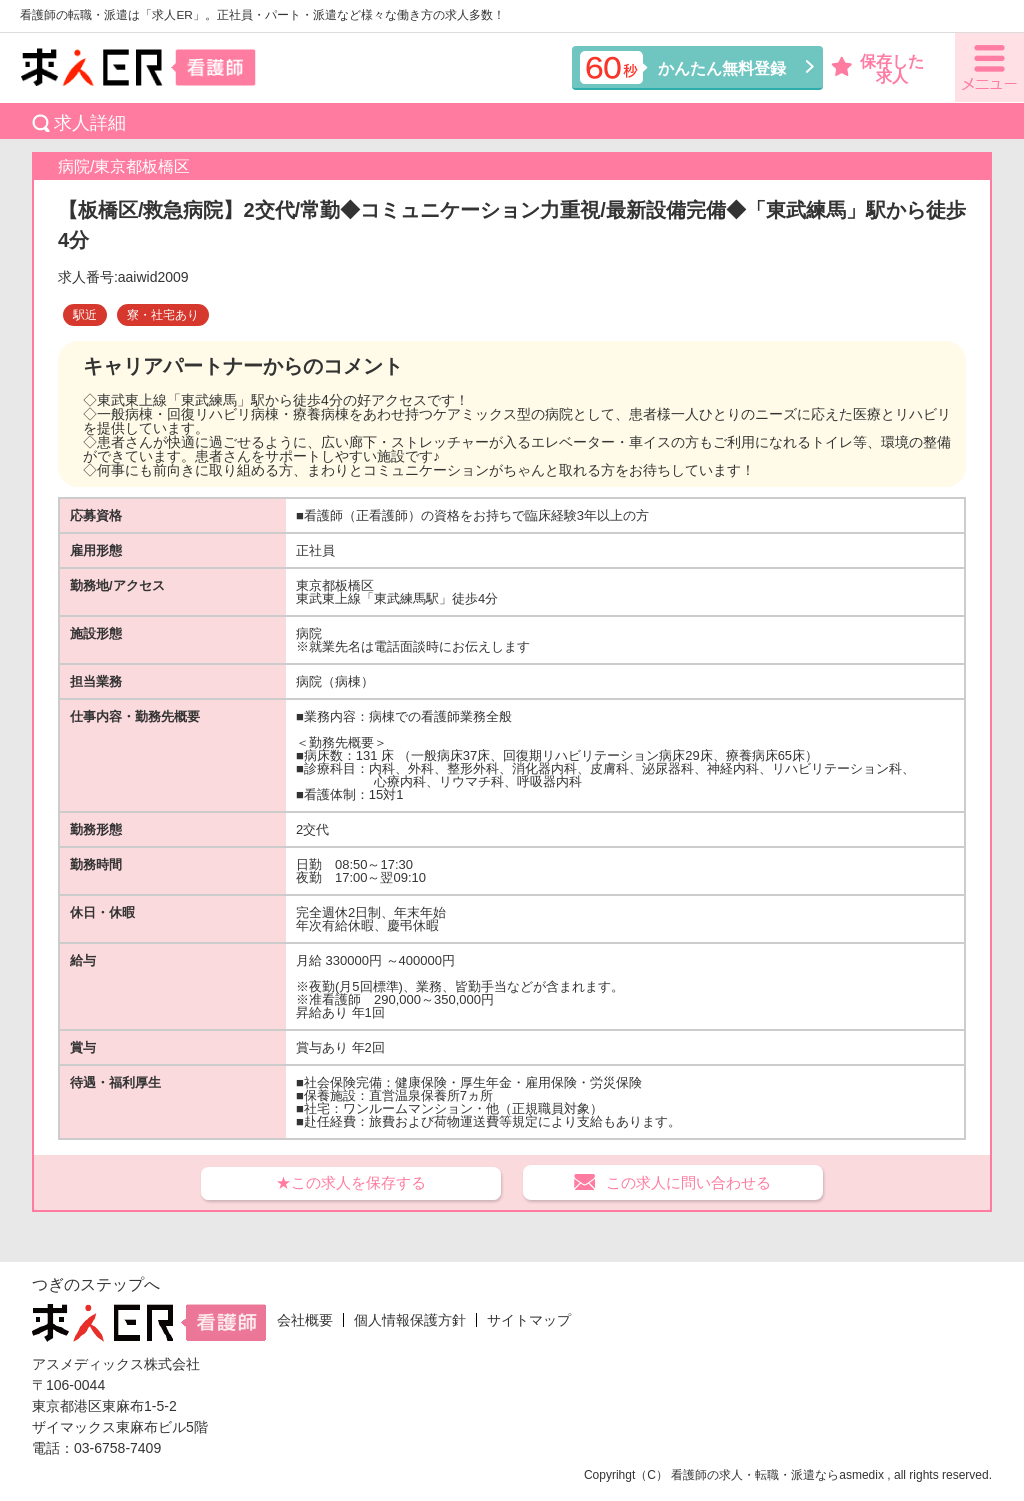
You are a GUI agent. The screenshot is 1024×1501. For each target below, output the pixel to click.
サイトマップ (529, 1320)
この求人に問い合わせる (688, 1182)
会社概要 (305, 1320)
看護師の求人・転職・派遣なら (755, 1475)
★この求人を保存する (351, 1182)
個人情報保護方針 (410, 1320)
